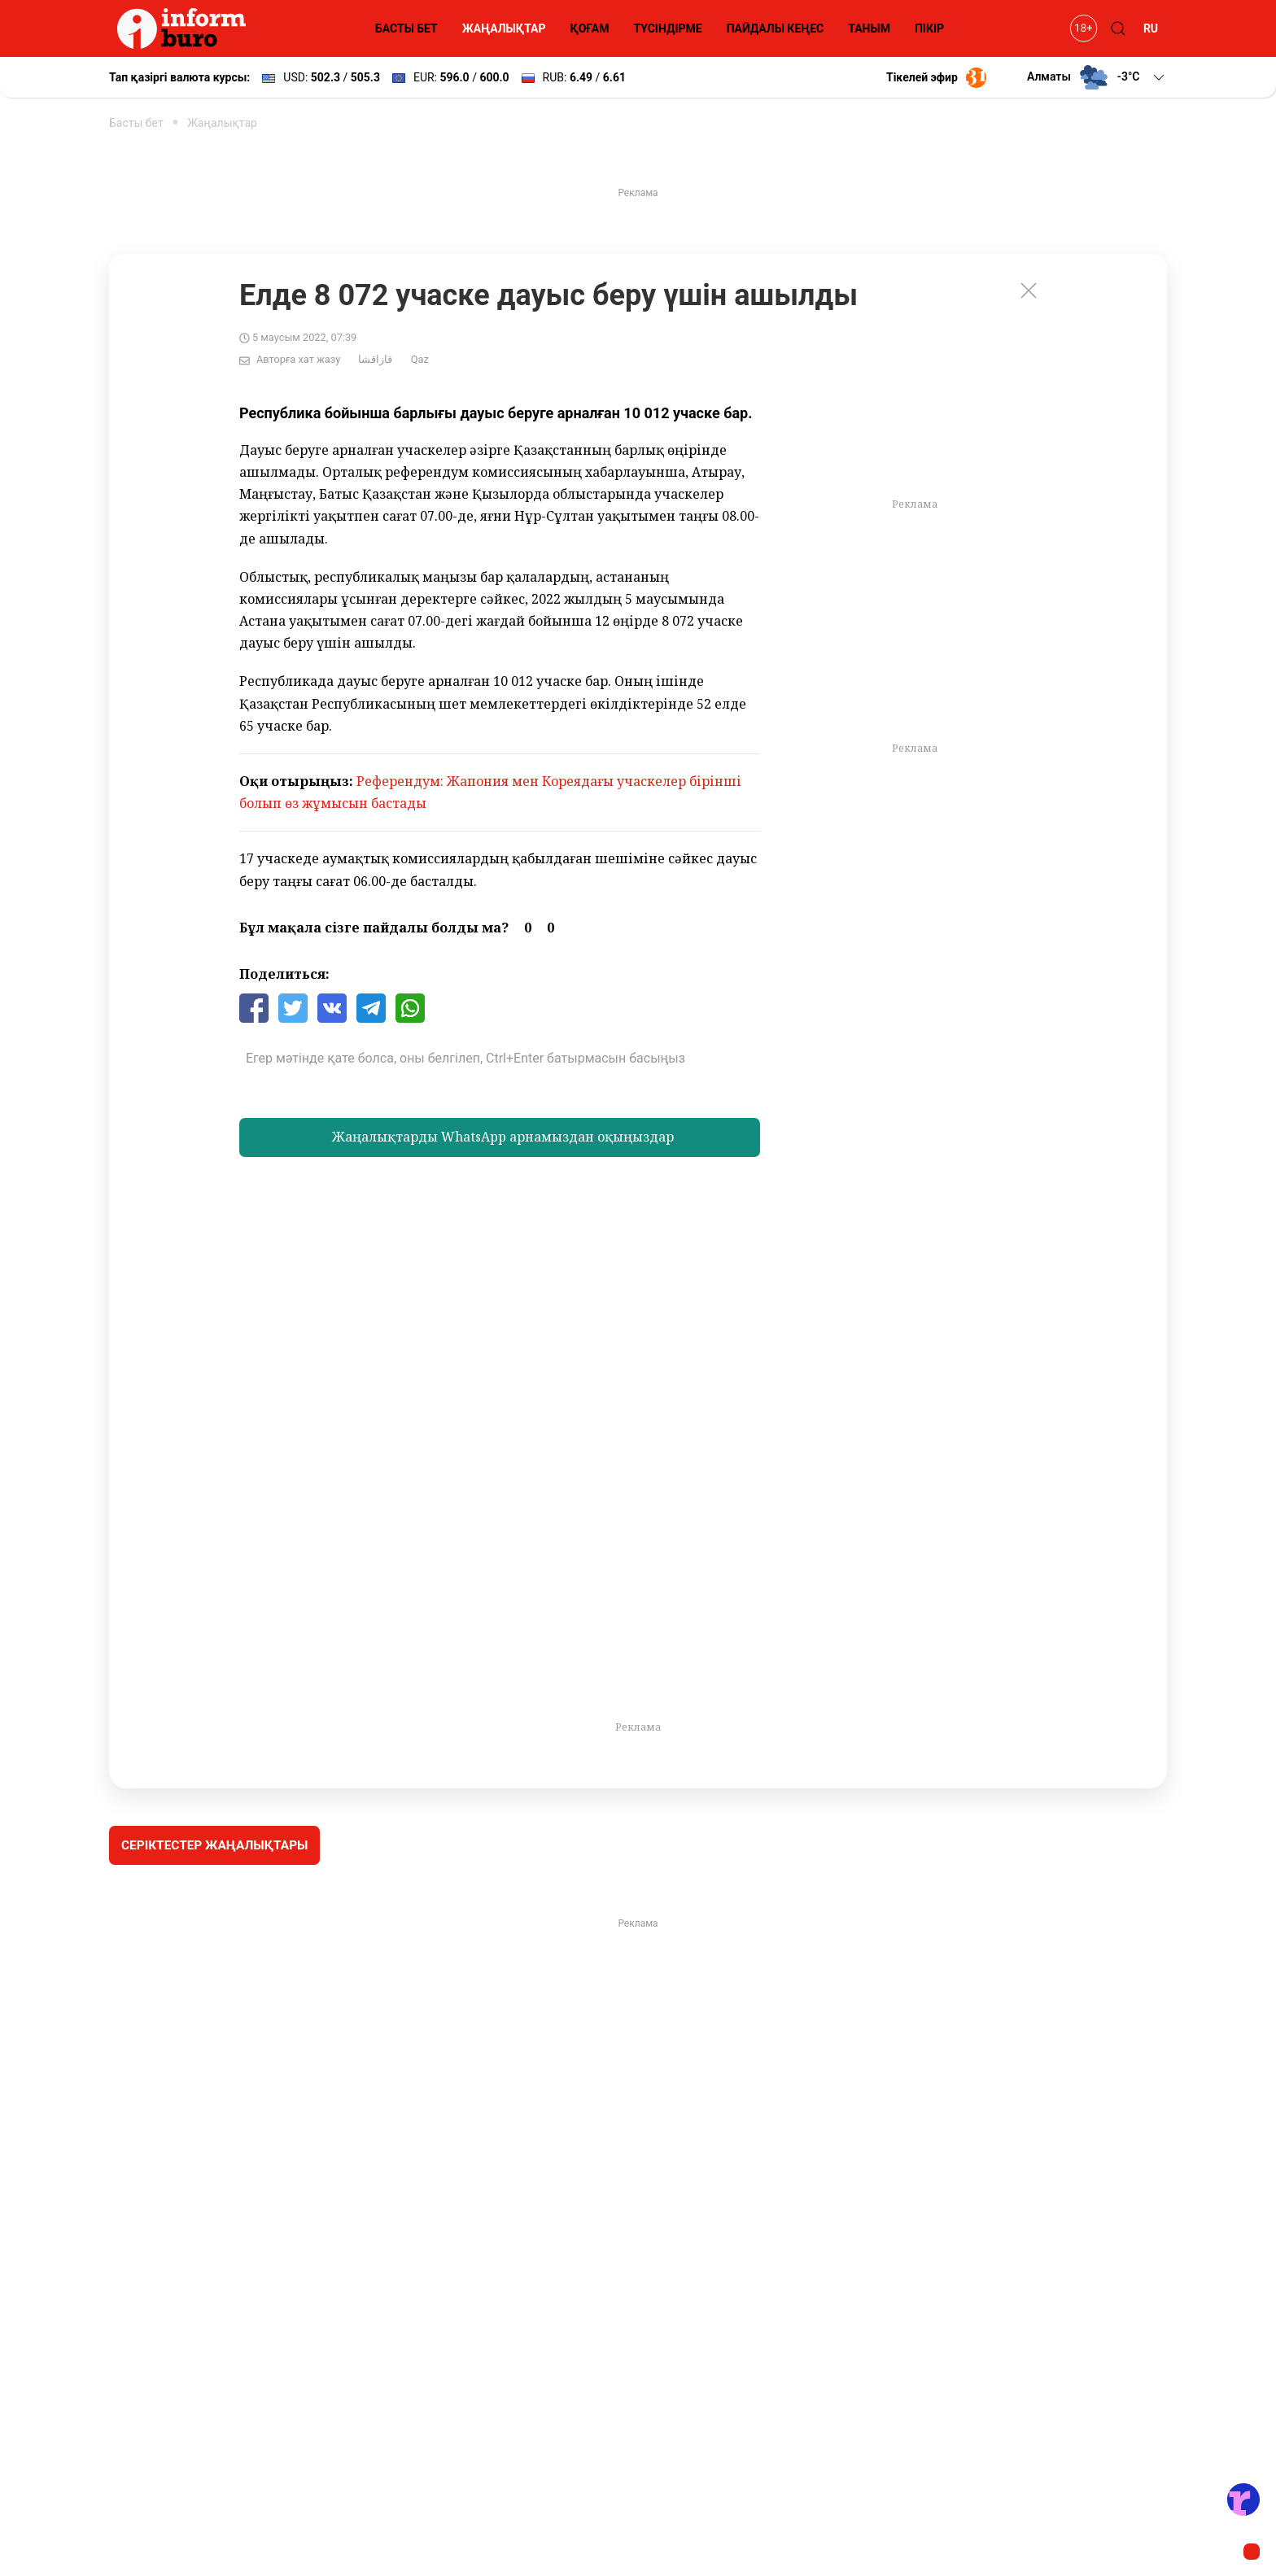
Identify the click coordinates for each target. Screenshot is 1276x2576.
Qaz (420, 359)
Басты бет (136, 122)
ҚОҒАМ (590, 28)
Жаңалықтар (222, 122)
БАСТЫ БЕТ (406, 28)
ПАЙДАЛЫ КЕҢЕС (775, 28)
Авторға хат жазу (298, 359)
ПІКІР (929, 28)
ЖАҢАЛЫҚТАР (504, 28)
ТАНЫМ (869, 28)
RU (1150, 28)
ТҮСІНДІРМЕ (667, 28)
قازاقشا (375, 359)
